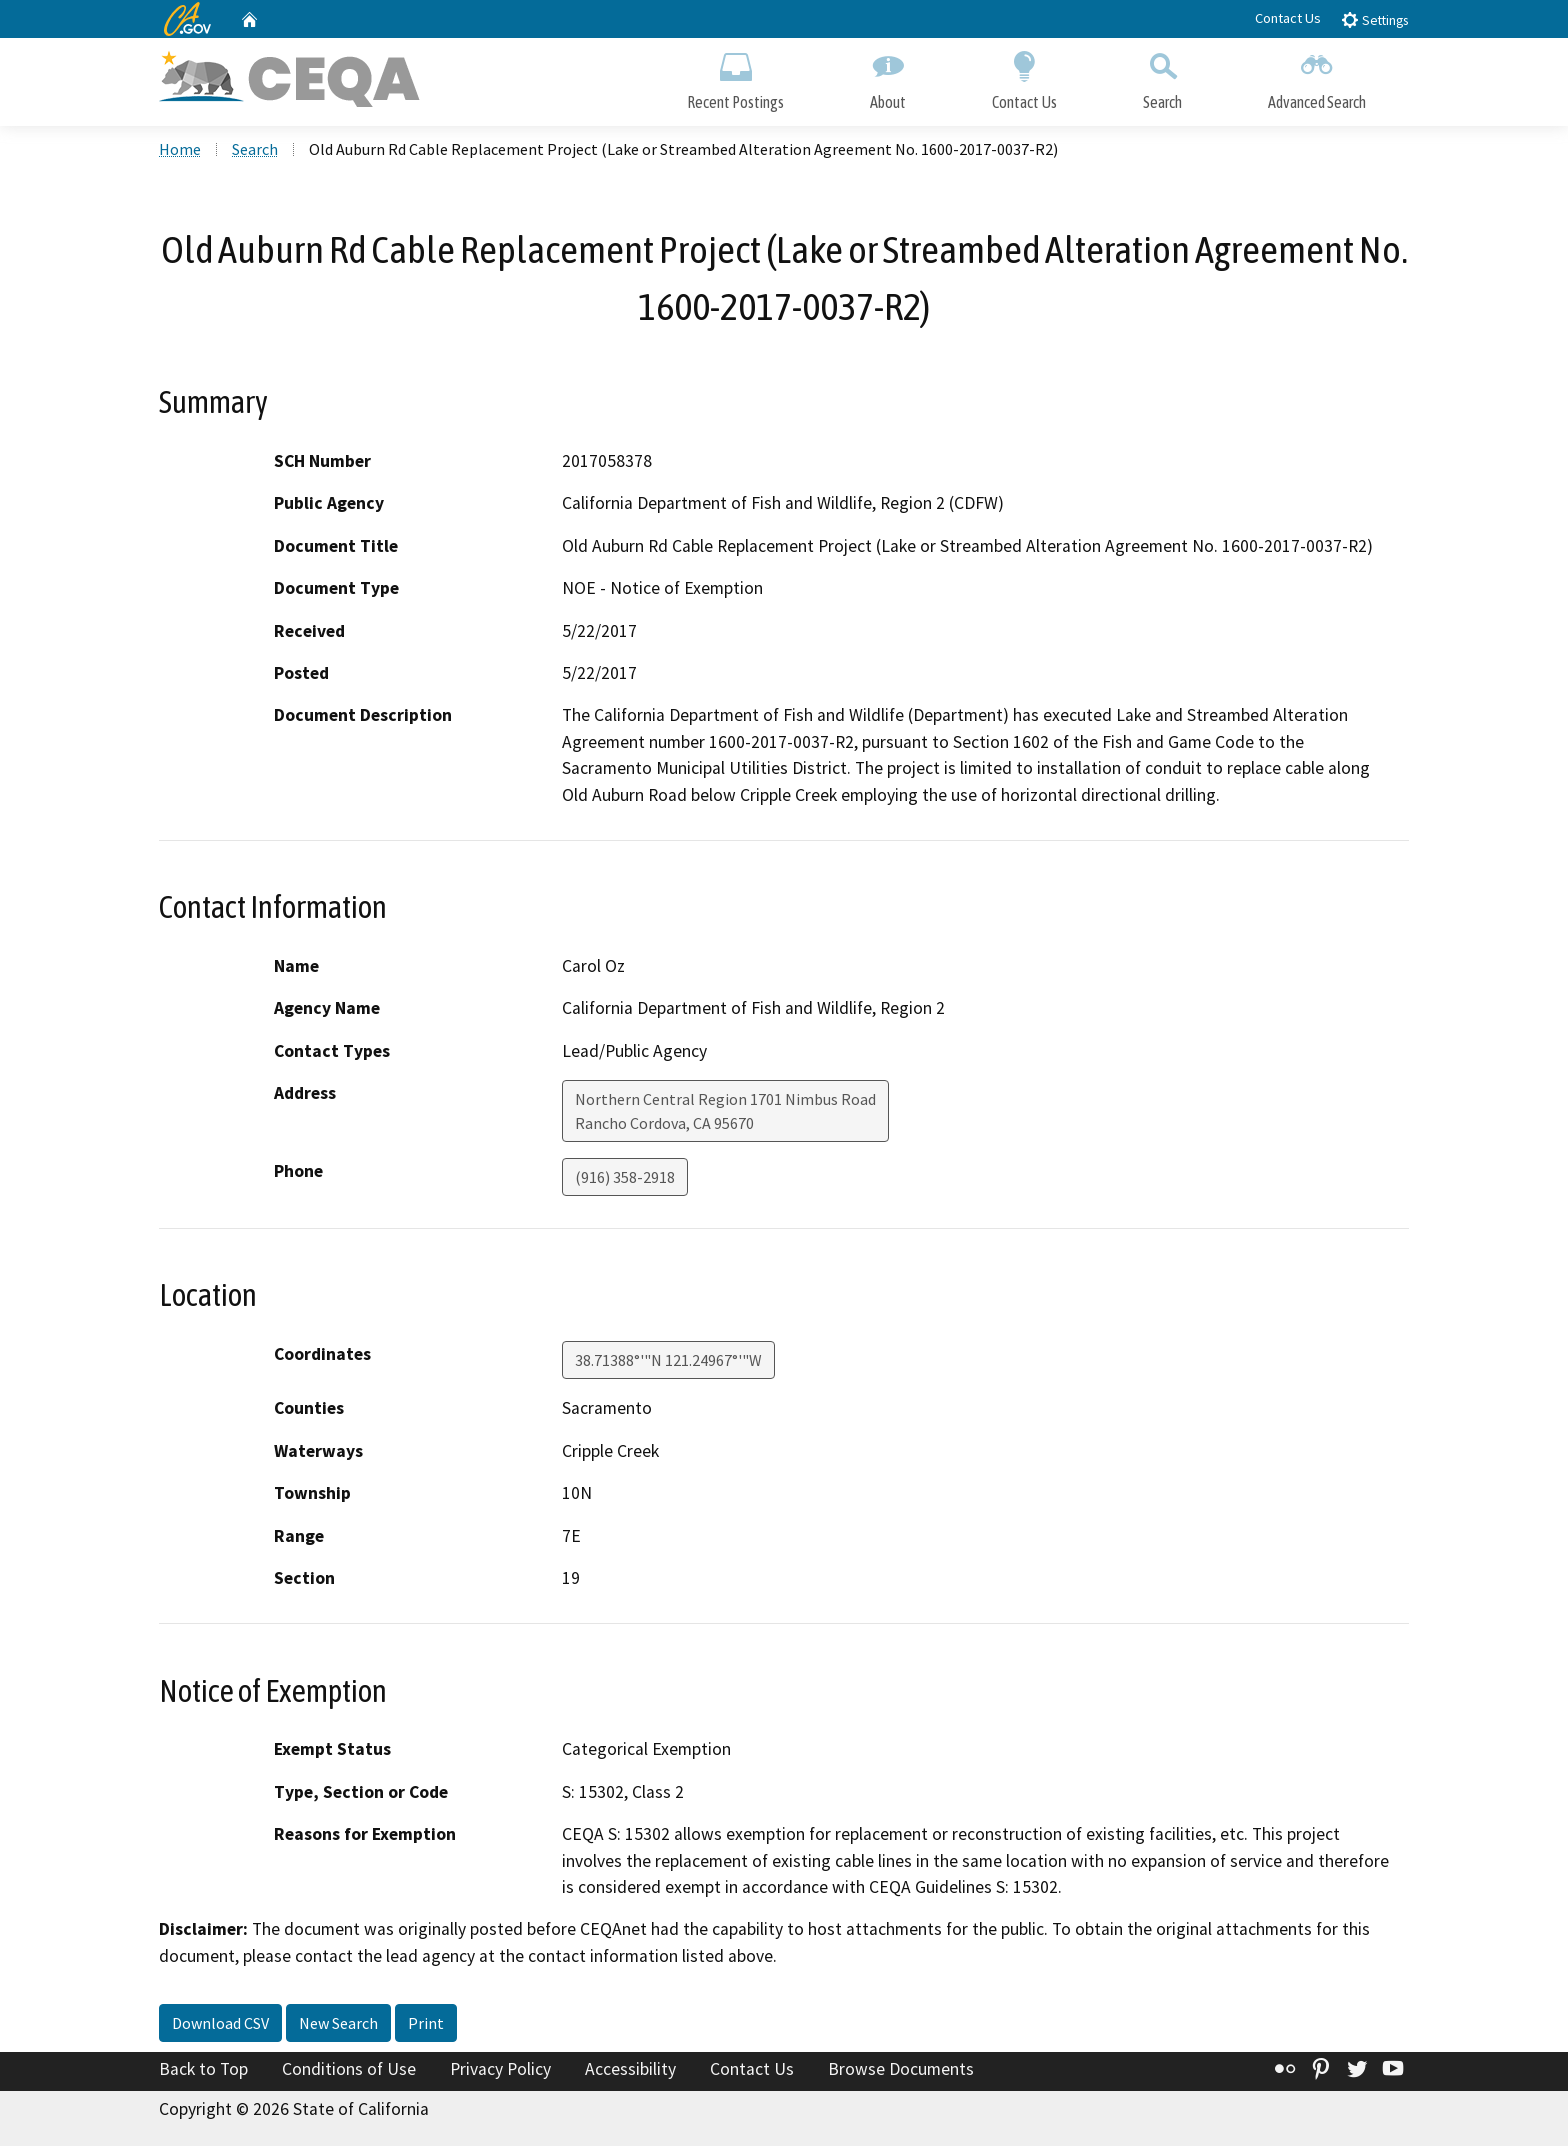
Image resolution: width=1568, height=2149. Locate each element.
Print (426, 2026)
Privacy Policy (500, 2072)
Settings (1374, 19)
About (888, 77)
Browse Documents (901, 2072)
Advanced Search (1317, 77)
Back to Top (203, 2072)
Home (180, 151)
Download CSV (220, 2026)
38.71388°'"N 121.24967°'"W (668, 1363)
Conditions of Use (349, 2072)
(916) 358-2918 (625, 1180)
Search (1162, 77)
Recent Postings (735, 77)
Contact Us (1288, 18)
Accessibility (630, 2072)
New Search (338, 2026)
